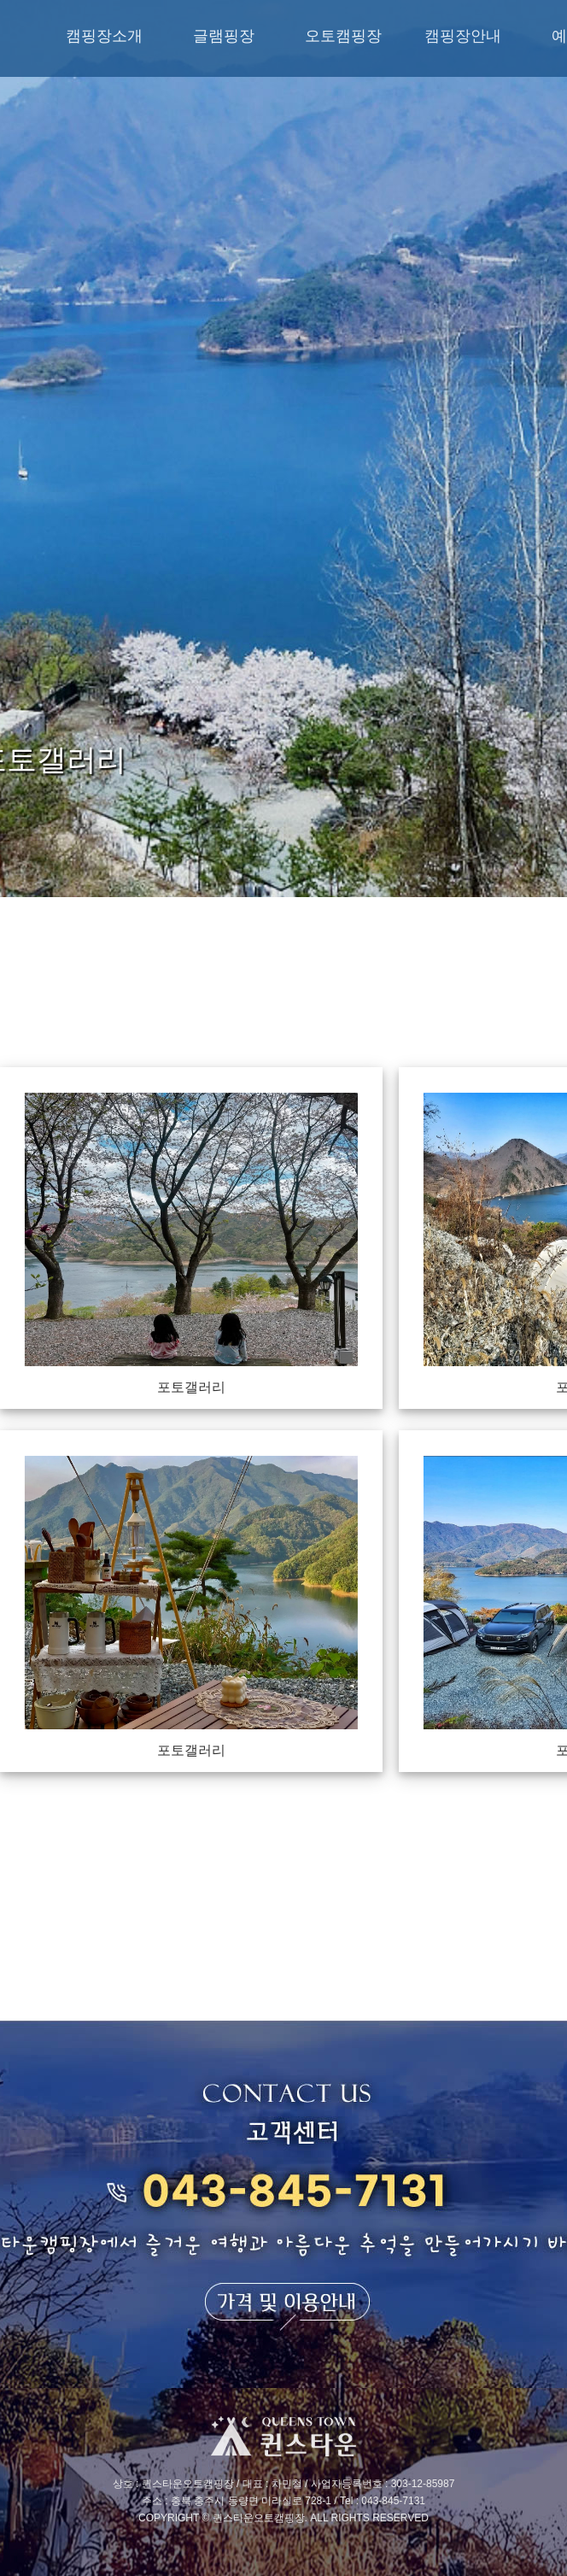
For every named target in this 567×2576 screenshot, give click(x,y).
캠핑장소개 (104, 35)
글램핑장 (223, 35)
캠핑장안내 (462, 35)
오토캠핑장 (343, 35)
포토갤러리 (191, 1387)
